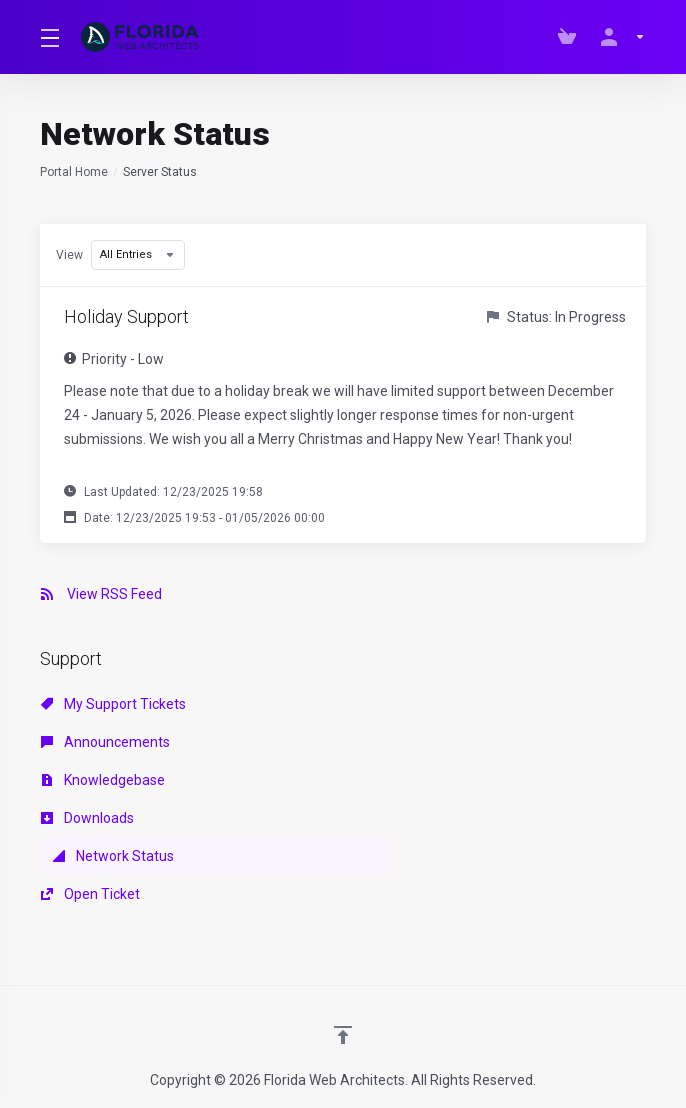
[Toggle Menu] (48, 37)
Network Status (113, 856)
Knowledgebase (103, 780)
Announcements (105, 742)
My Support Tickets (113, 704)
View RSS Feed (101, 594)
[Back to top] (343, 1035)
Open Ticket (90, 894)
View (69, 255)
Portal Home (74, 172)
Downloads (87, 818)
